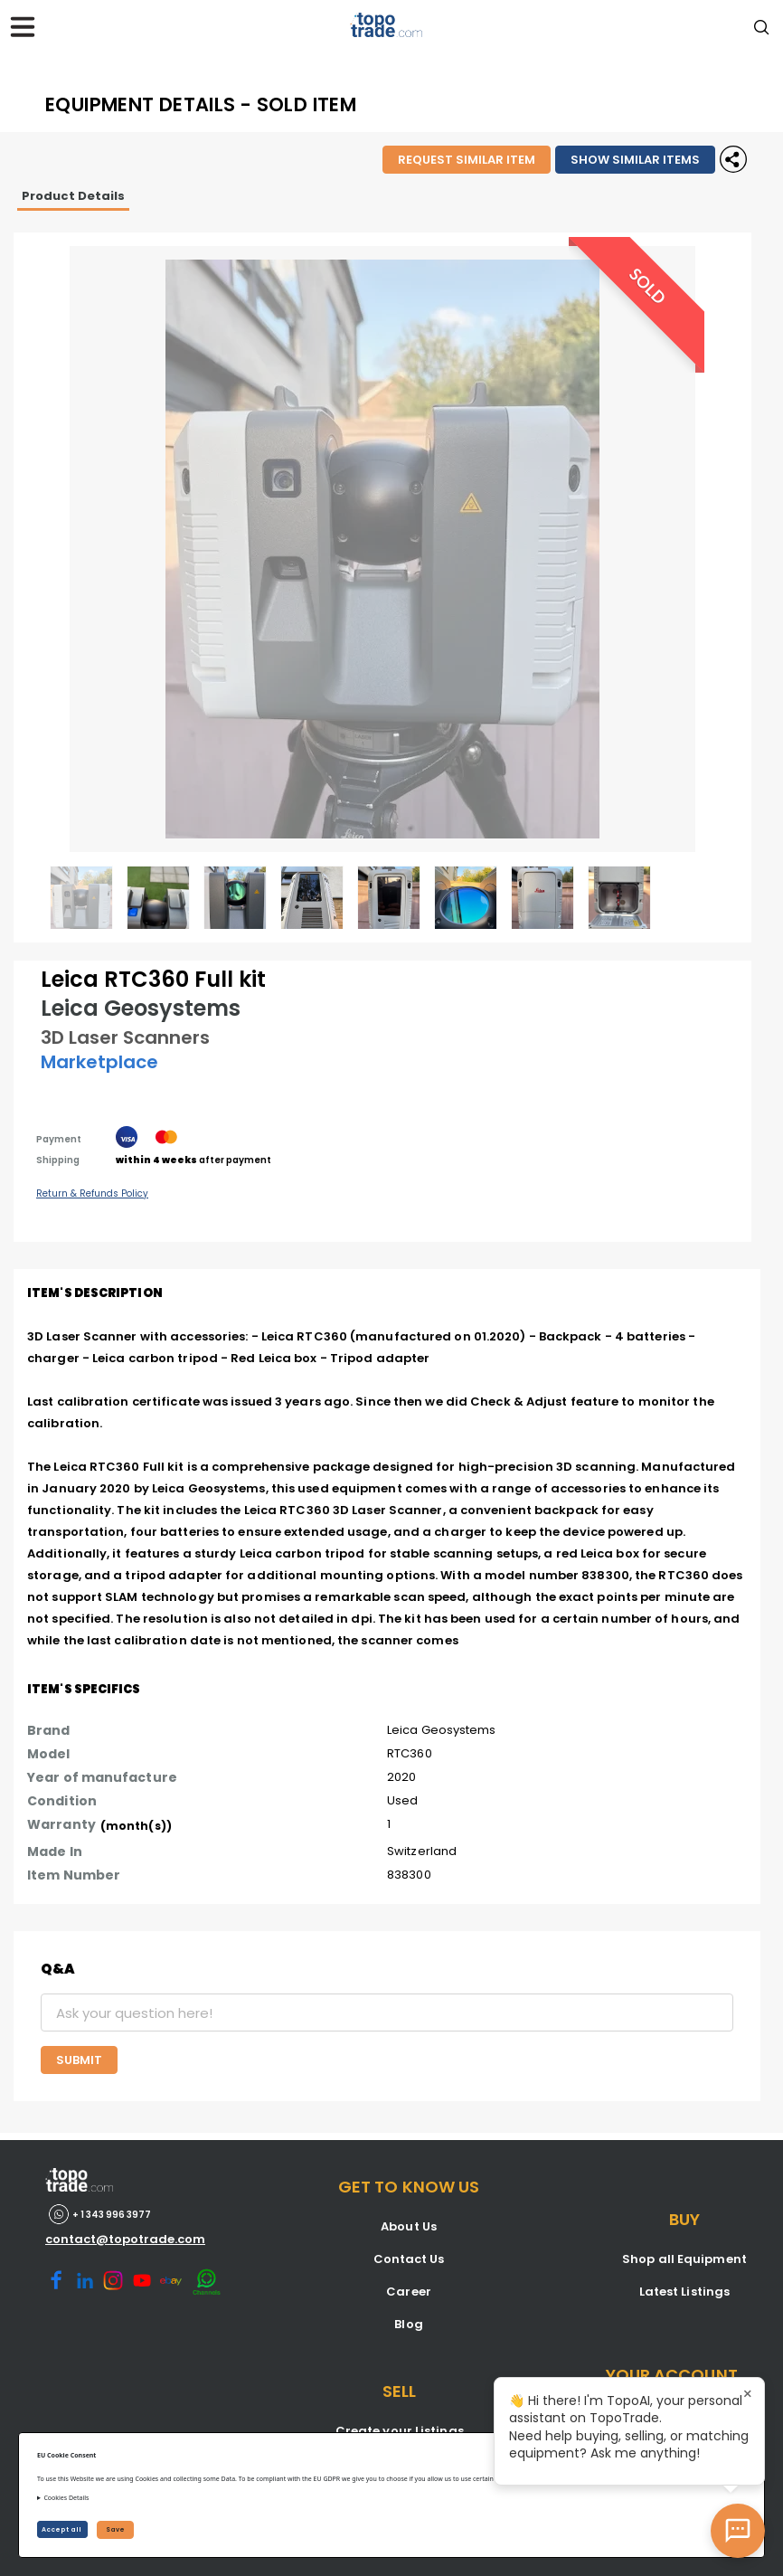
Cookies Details (66, 2498)
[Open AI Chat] (738, 2531)
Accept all (62, 2529)
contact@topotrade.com (125, 2239)
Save (115, 2529)
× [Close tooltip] (747, 2394)
